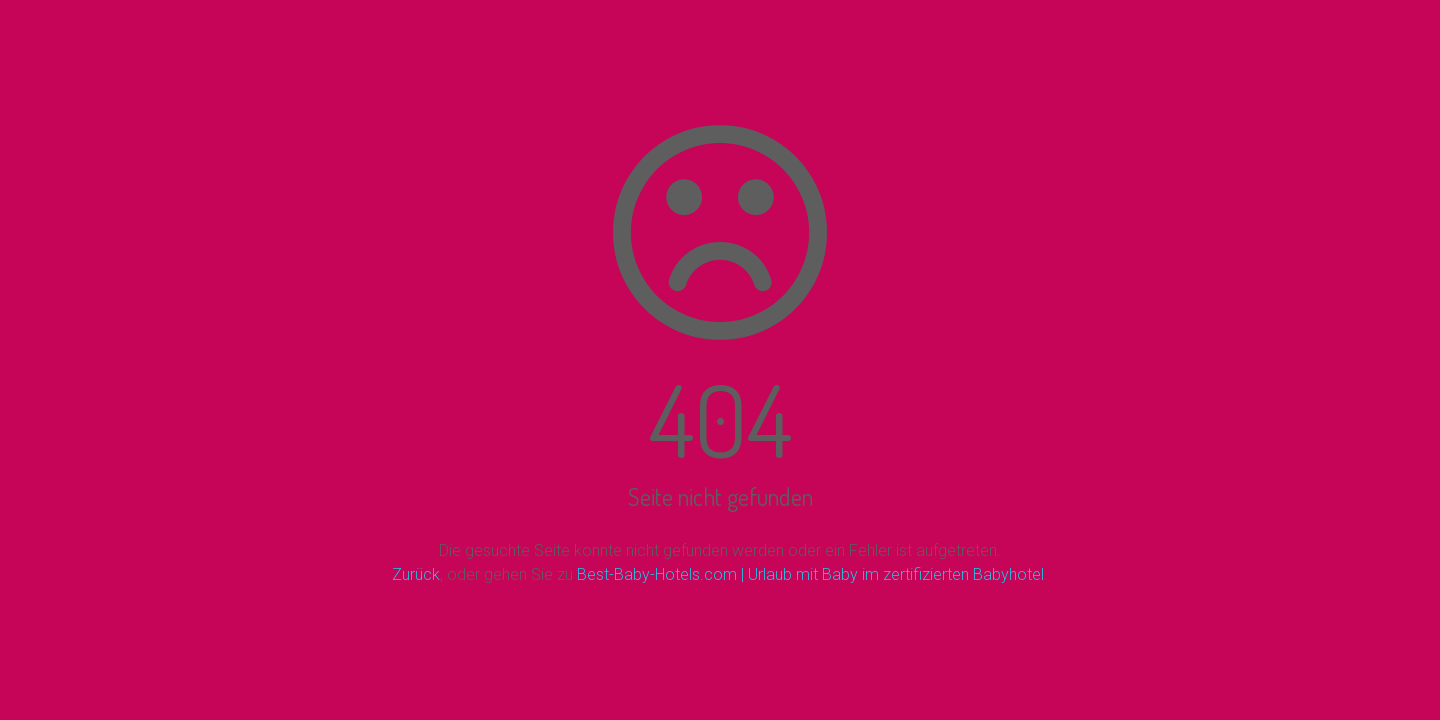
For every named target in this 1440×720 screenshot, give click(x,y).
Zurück (416, 574)
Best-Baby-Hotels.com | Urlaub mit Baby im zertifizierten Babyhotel (810, 574)
